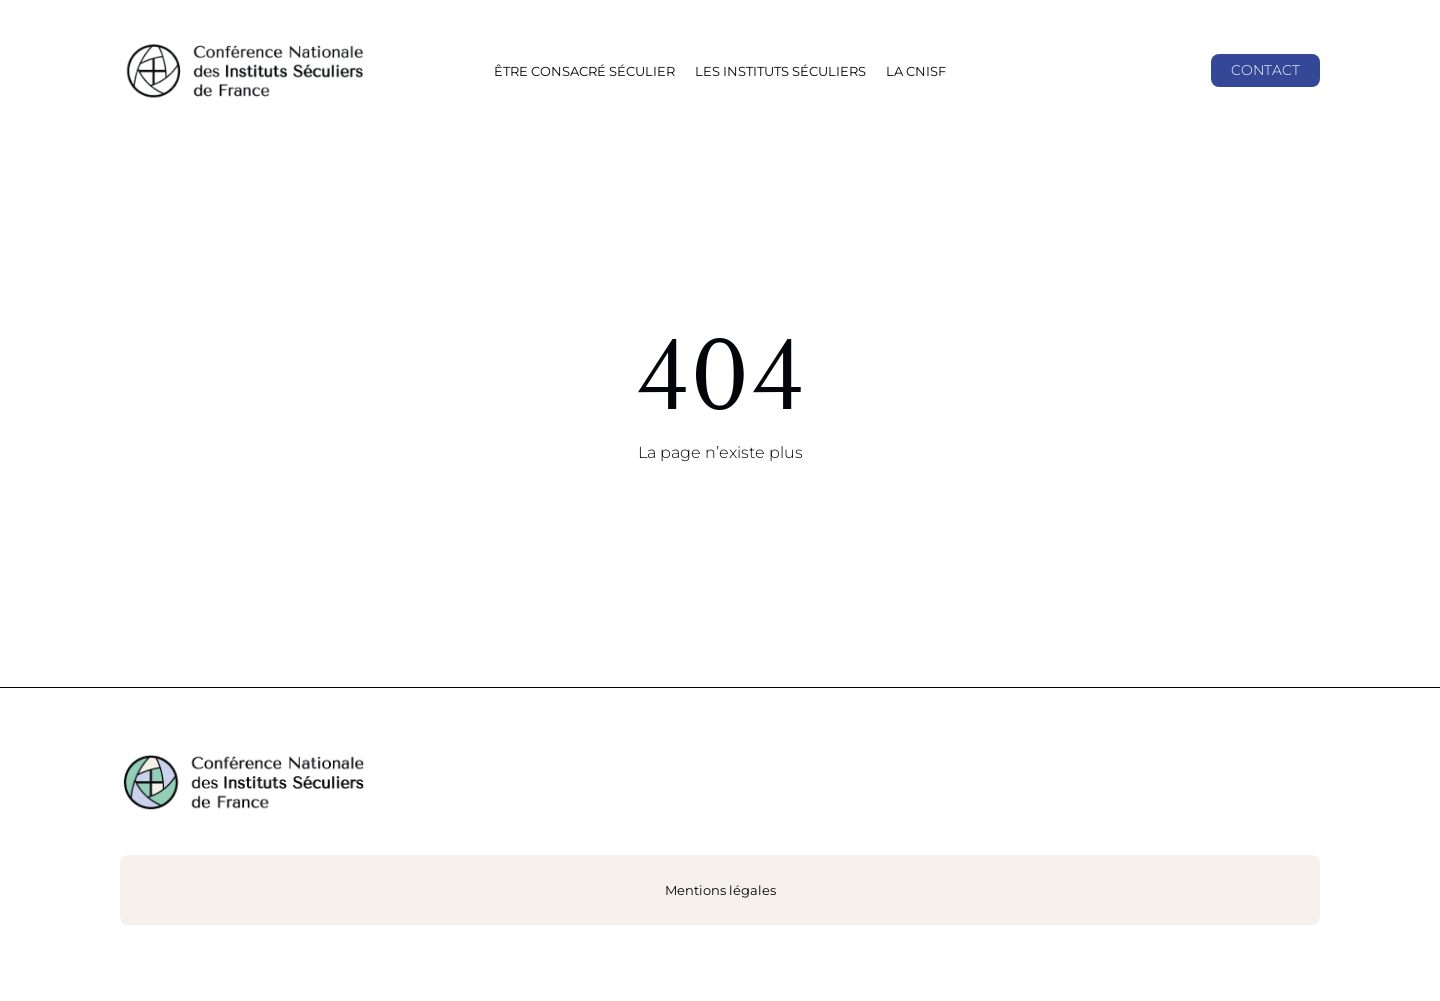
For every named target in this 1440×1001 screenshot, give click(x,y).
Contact (1265, 70)
